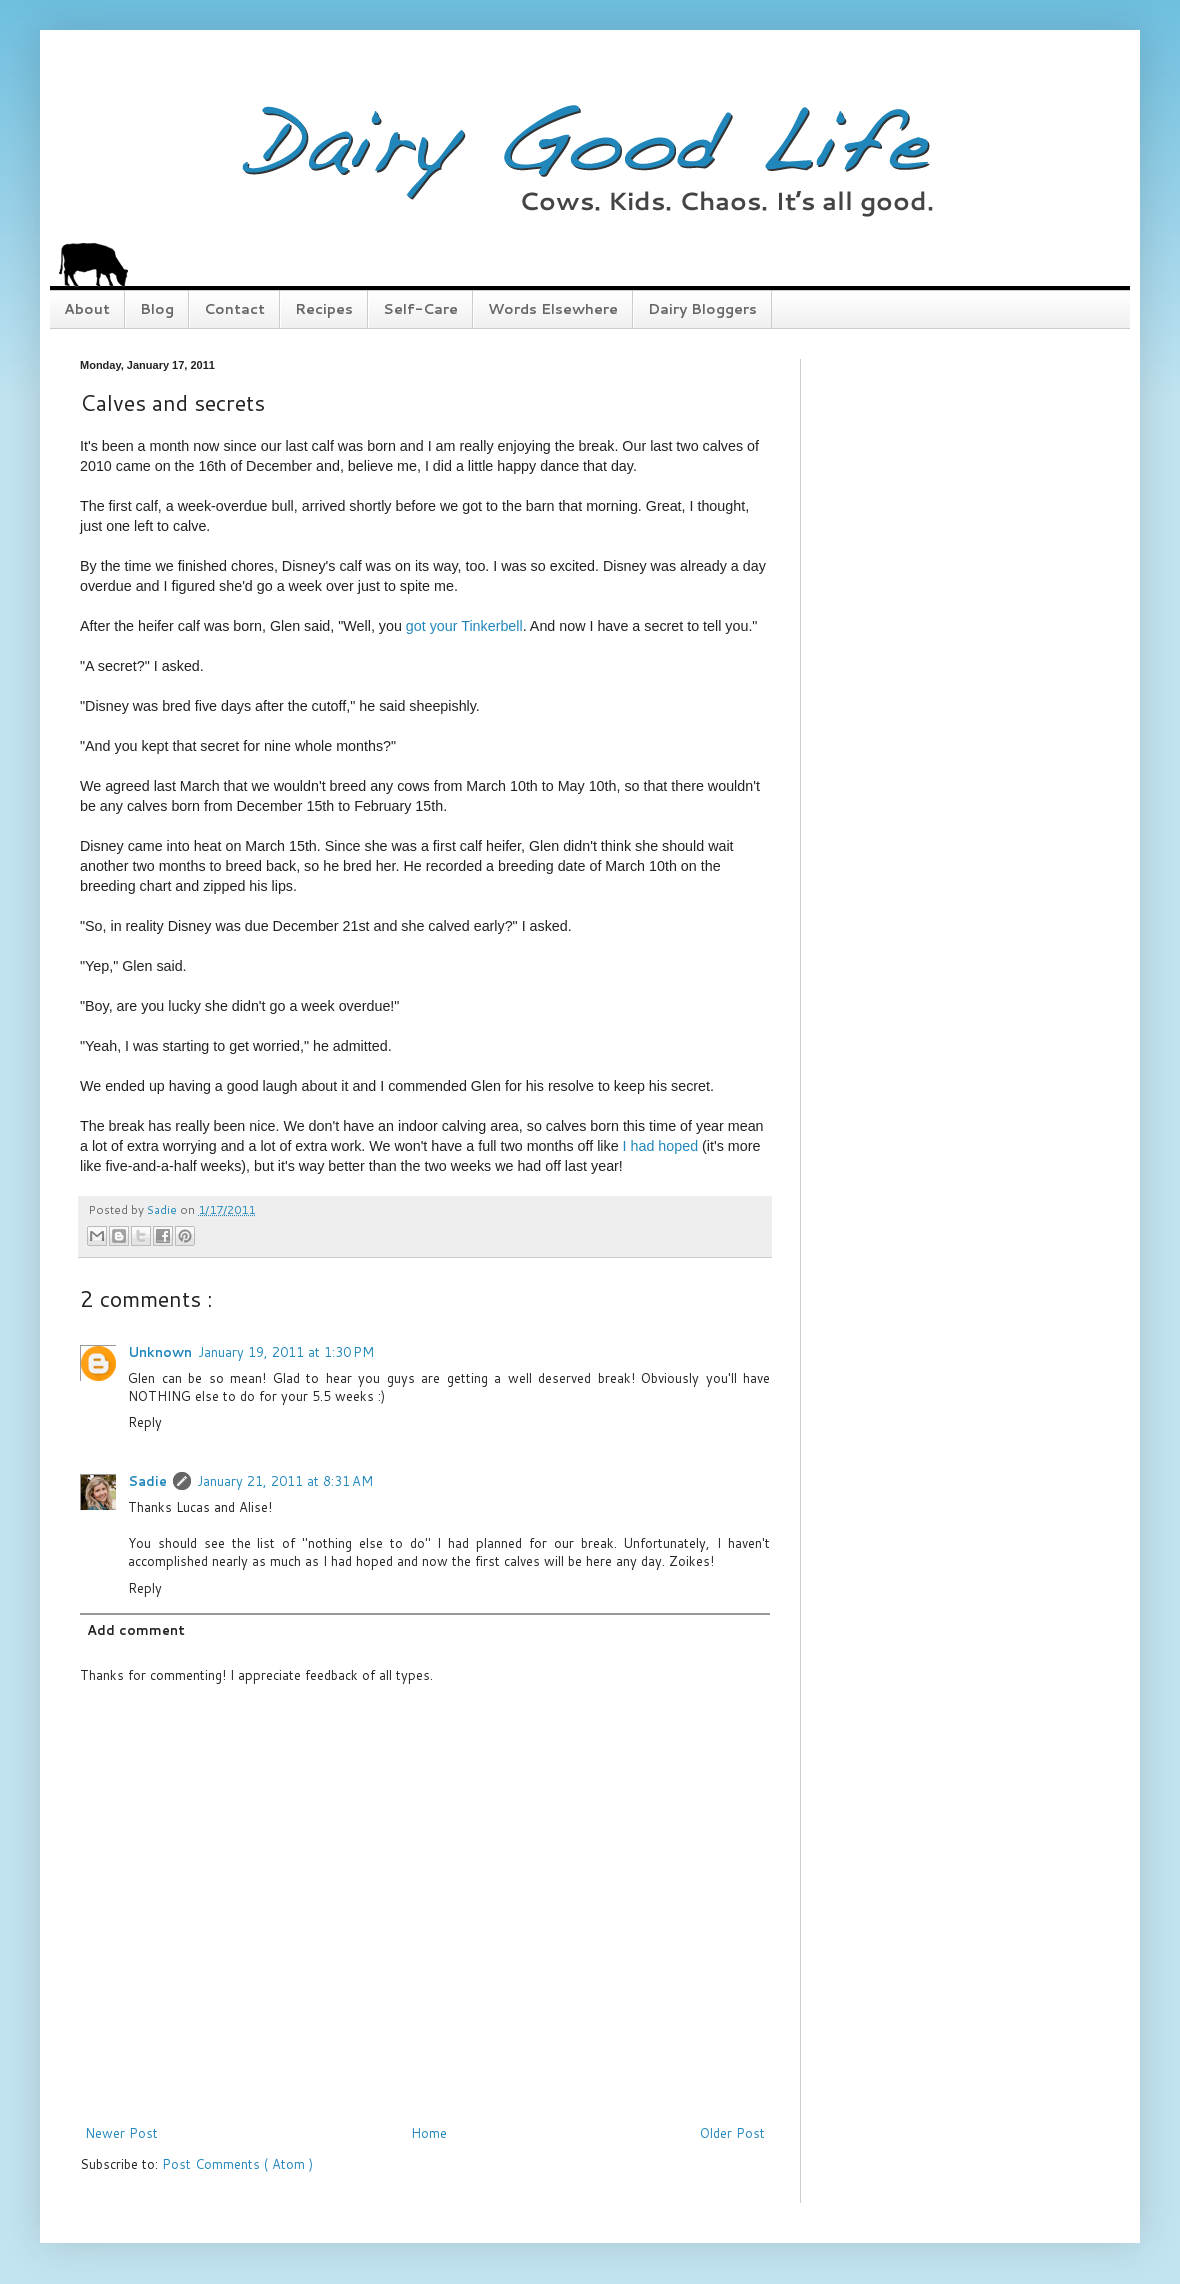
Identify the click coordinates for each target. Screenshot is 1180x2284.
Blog (157, 309)
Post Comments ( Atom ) (237, 2164)
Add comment (136, 1630)
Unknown (160, 1352)
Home (429, 2133)
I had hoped (661, 1146)
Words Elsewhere (553, 309)
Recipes (324, 309)
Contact (234, 309)
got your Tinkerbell (464, 626)
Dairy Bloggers (702, 309)
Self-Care (420, 309)
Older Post (732, 2133)
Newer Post (121, 2133)
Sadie (147, 1481)
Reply (145, 1422)
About (87, 309)
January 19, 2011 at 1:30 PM (286, 1352)
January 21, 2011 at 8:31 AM (285, 1481)
